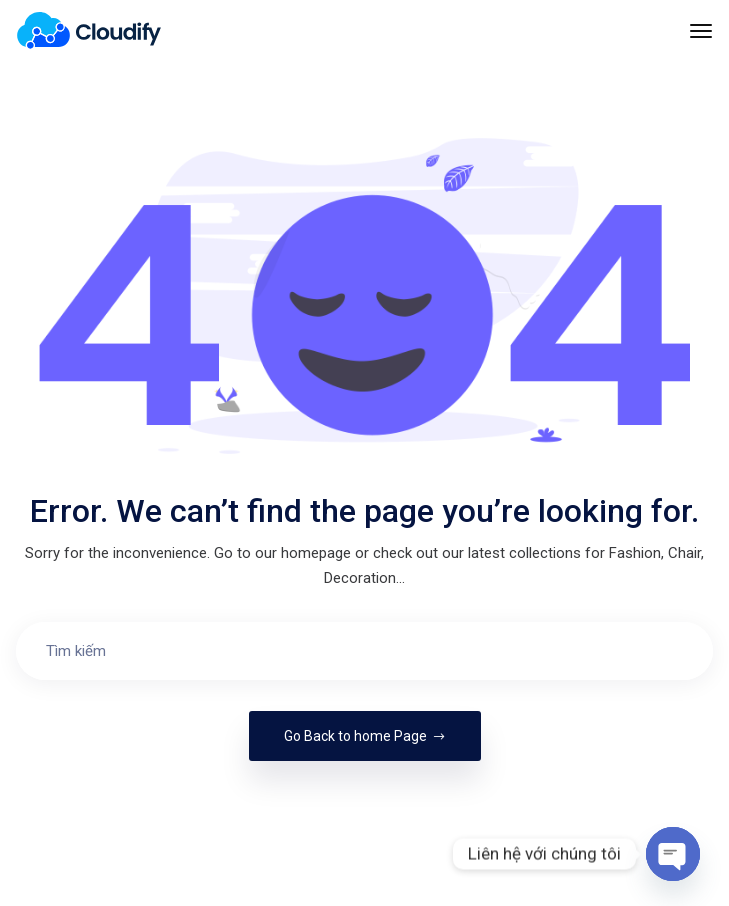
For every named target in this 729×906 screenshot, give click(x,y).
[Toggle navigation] (701, 41)
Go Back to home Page (365, 736)
